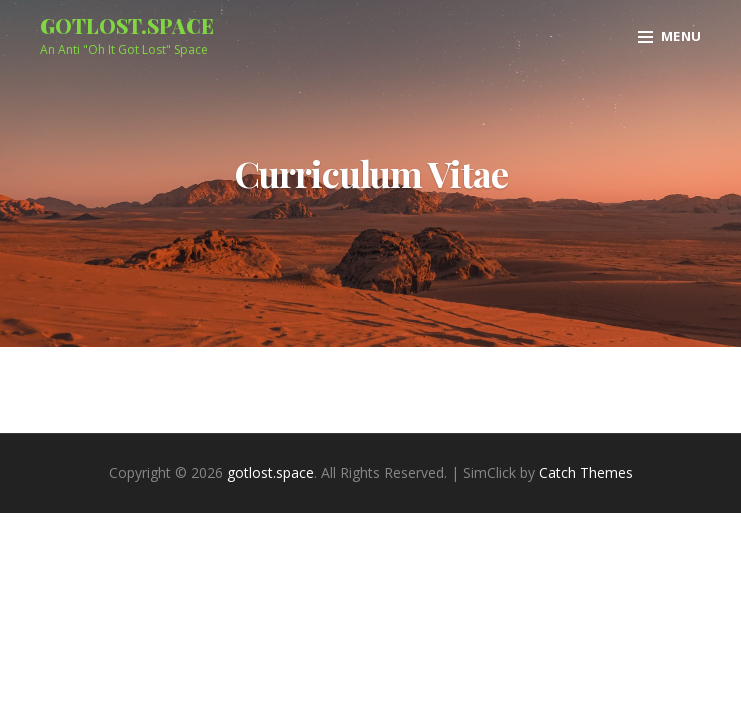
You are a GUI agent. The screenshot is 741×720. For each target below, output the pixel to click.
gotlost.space (127, 25)
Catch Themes (586, 472)
